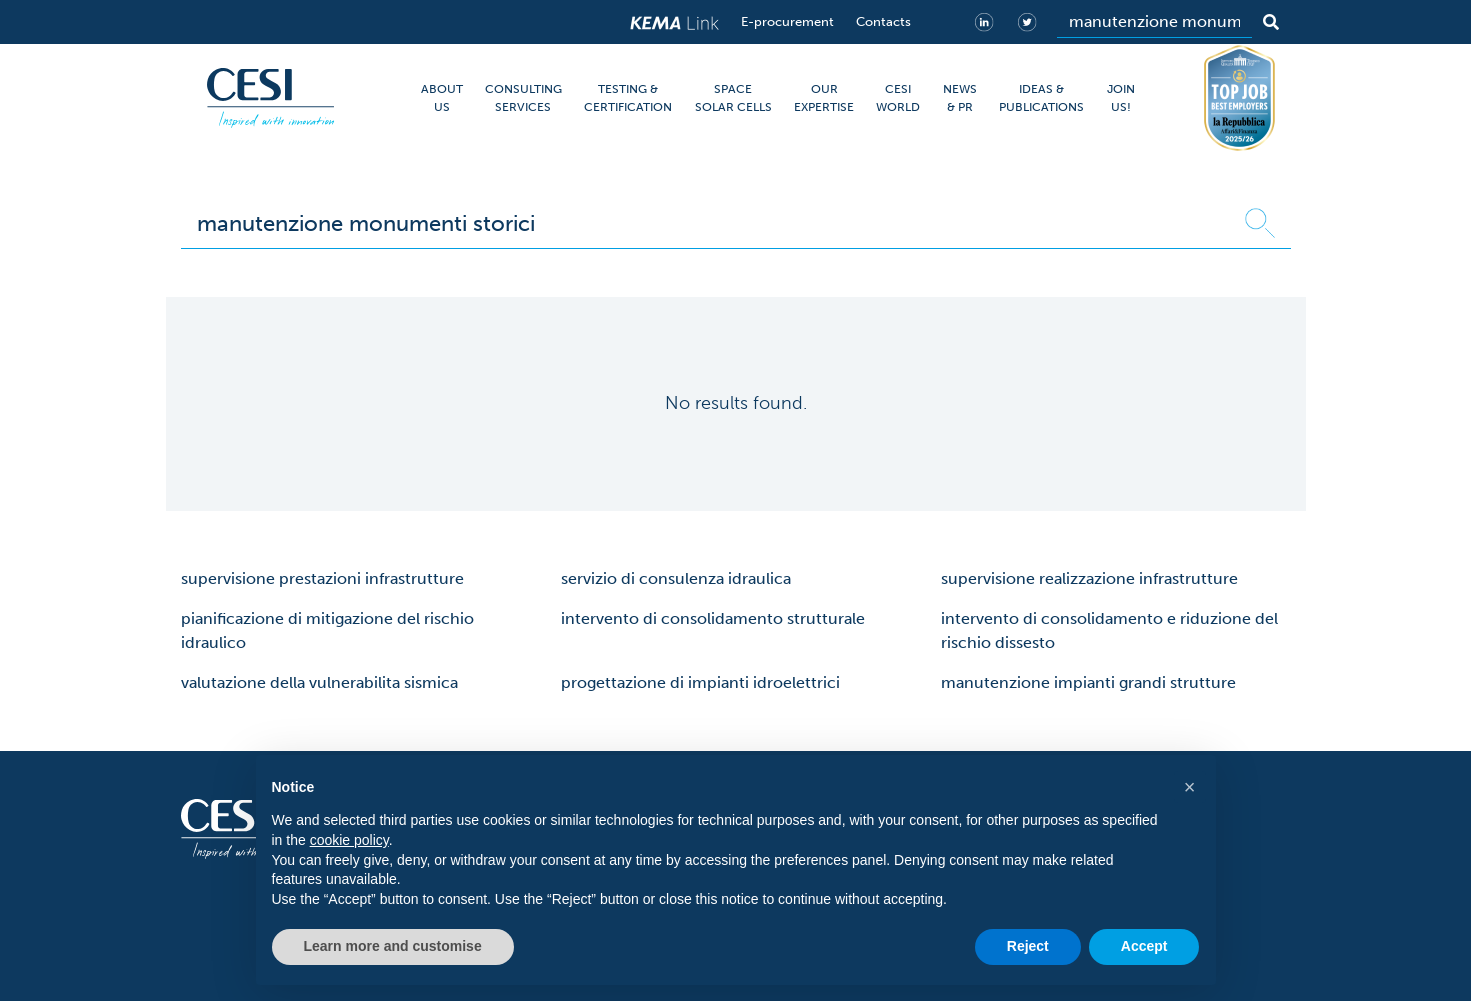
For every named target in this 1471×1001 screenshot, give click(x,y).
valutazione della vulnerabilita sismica (319, 682)
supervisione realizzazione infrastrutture (1089, 578)
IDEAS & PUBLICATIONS (1041, 98)
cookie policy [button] (349, 840)
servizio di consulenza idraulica (676, 578)
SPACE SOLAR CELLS (733, 98)
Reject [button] (1028, 946)
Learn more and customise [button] (393, 946)
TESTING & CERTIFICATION (628, 98)
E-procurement (787, 21)
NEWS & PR (960, 98)
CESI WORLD (898, 98)
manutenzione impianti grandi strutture (1088, 682)
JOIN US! (1121, 98)
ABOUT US (442, 98)
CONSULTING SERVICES (523, 98)
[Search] (1154, 22)
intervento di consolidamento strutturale (713, 618)
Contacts (883, 21)
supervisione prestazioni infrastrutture (322, 578)
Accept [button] (1144, 946)
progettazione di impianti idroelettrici (700, 682)
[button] (1190, 787)
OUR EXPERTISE (824, 98)
